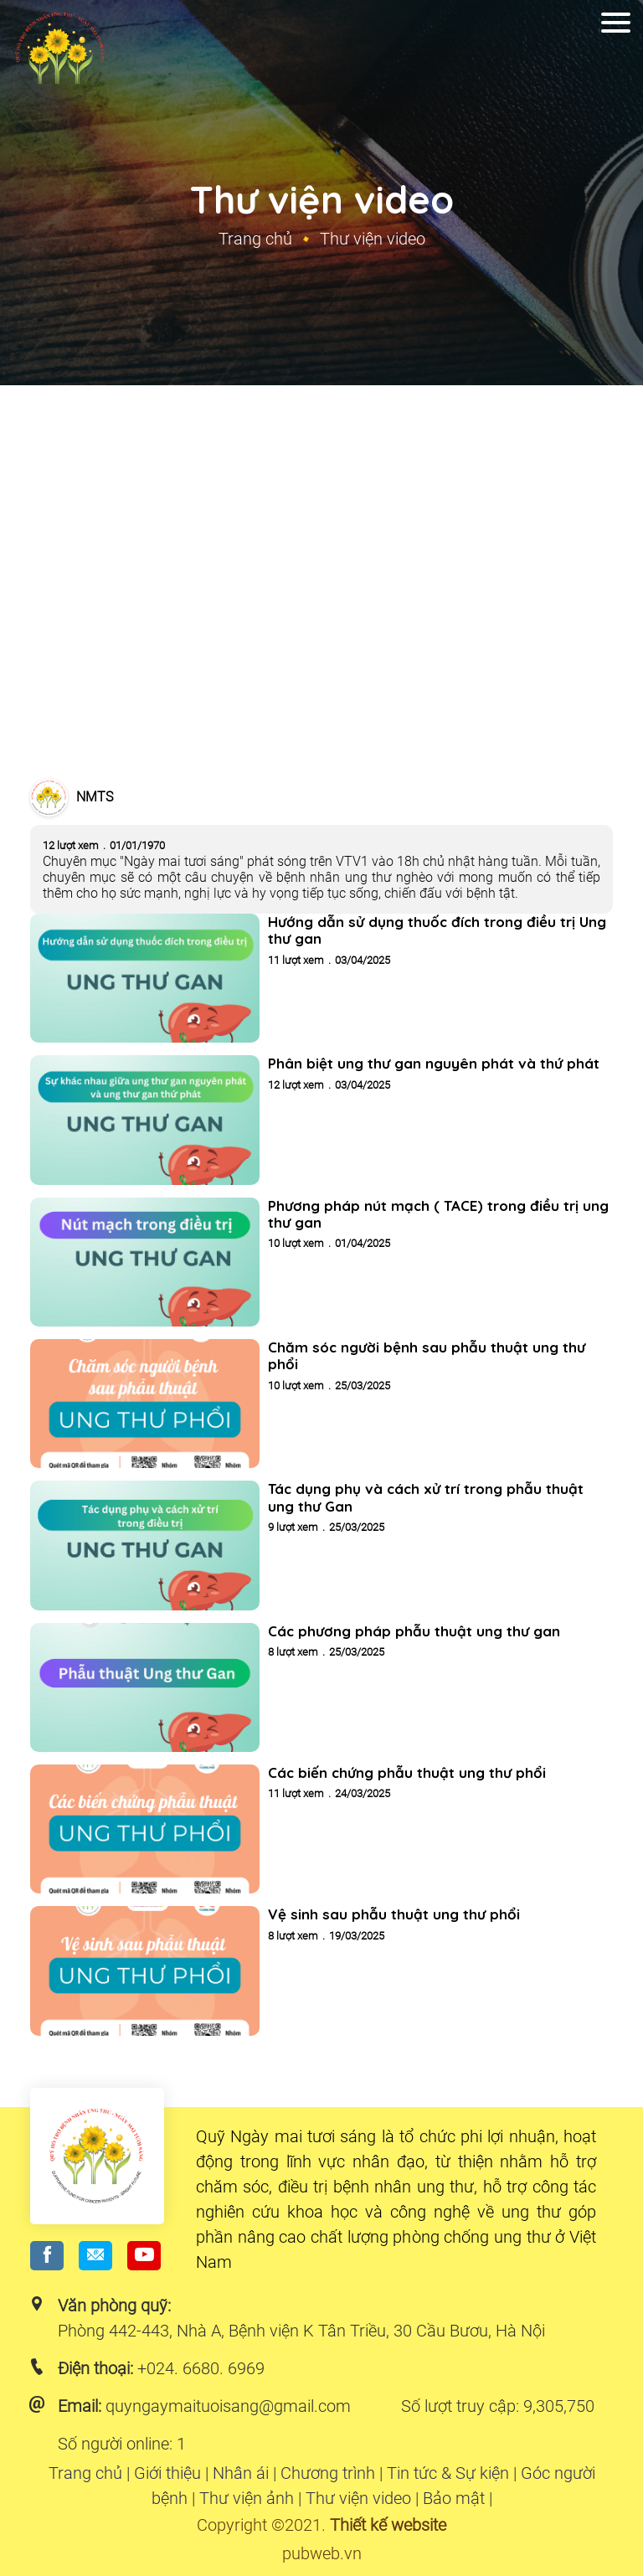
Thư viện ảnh (246, 2498)
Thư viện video (358, 2498)
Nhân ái (241, 2473)
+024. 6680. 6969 (201, 2368)
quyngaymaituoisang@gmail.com (228, 2406)
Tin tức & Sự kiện (448, 2473)
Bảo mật (454, 2498)
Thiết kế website (388, 2525)
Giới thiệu (167, 2473)
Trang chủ (255, 239)
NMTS (94, 797)
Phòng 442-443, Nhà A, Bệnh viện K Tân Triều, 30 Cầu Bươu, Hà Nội (301, 2331)
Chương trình (327, 2473)
